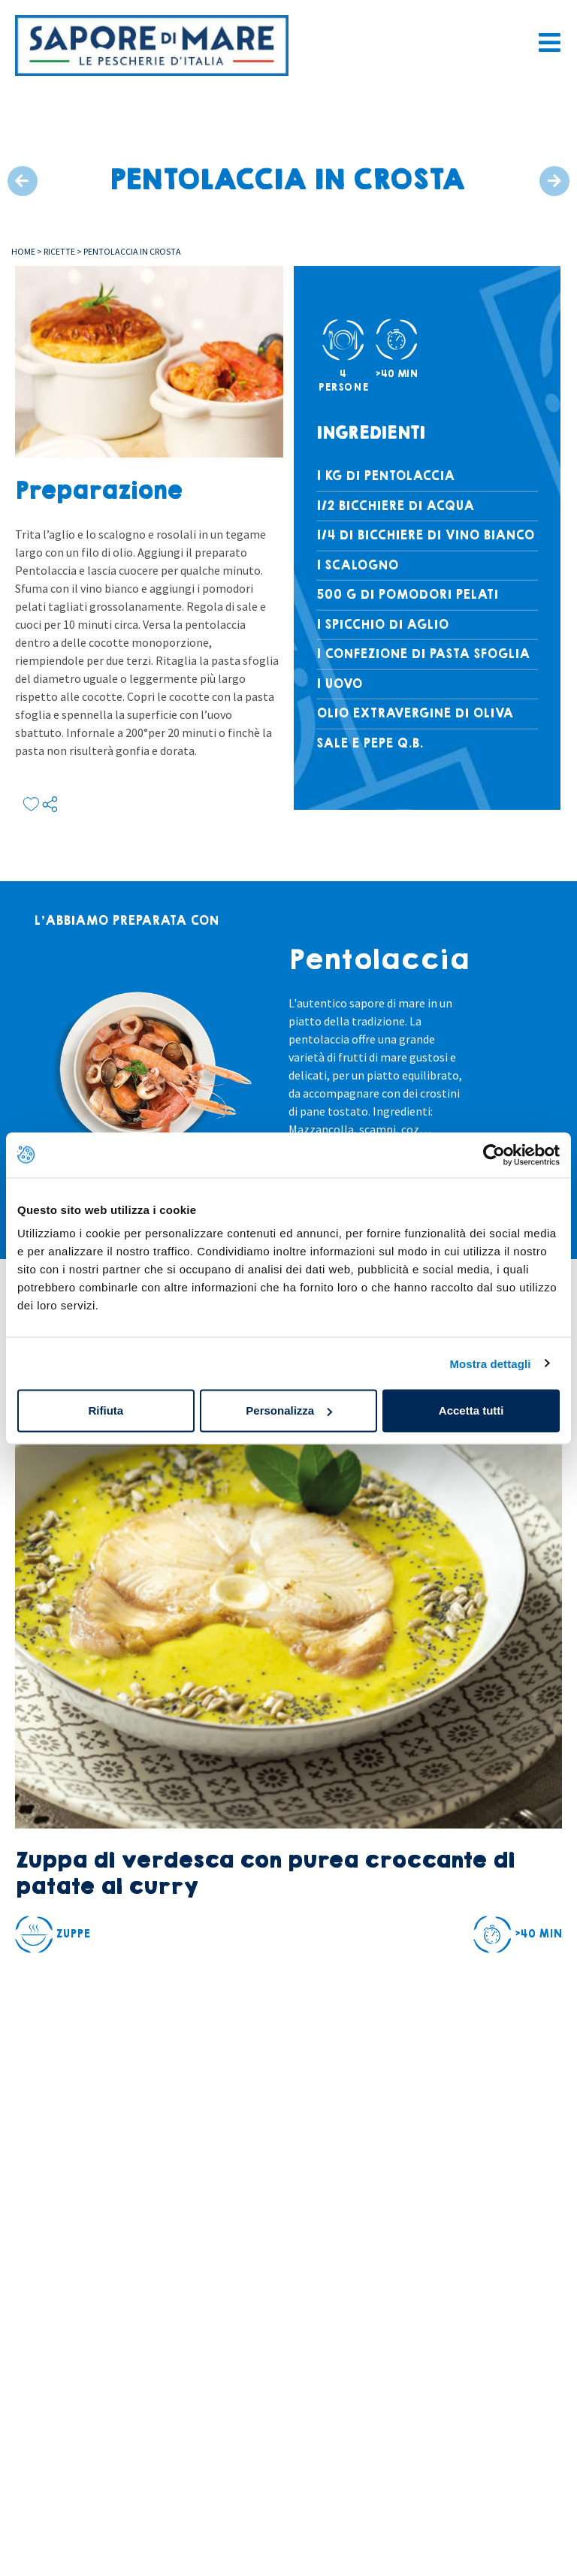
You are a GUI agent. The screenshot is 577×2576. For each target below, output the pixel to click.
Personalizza (289, 1410)
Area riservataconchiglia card (66, 2466)
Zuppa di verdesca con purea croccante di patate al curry (264, 1873)
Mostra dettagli (489, 1363)
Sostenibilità (55, 2537)
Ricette (59, 251)
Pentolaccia (378, 960)
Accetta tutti (471, 1410)
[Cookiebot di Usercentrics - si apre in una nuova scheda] (494, 1154)
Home (23, 251)
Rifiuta (105, 1410)
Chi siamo (46, 2505)
